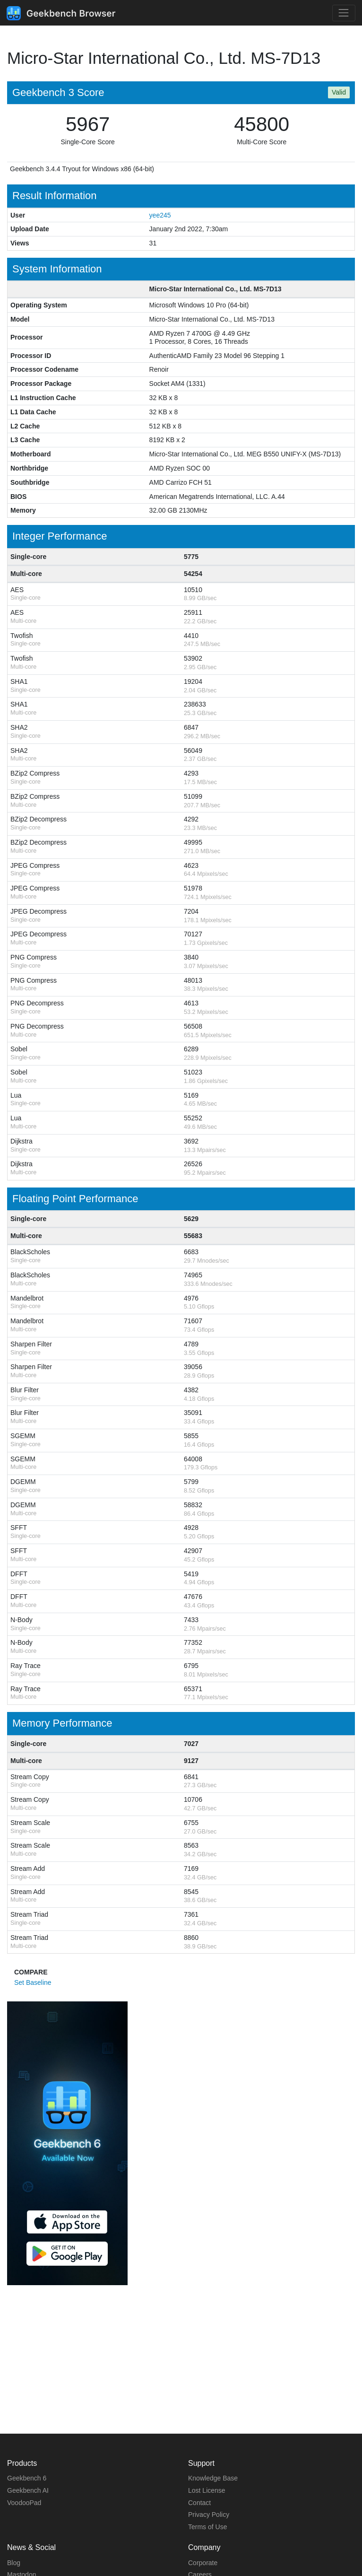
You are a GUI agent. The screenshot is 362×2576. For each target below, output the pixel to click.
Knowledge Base (213, 2478)
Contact (199, 2502)
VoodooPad (24, 2502)
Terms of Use (207, 2527)
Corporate (202, 2563)
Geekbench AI (28, 2490)
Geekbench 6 (26, 2478)
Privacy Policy (208, 2514)
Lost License (206, 2490)
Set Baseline (33, 1982)
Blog (13, 2563)
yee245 (160, 215)
